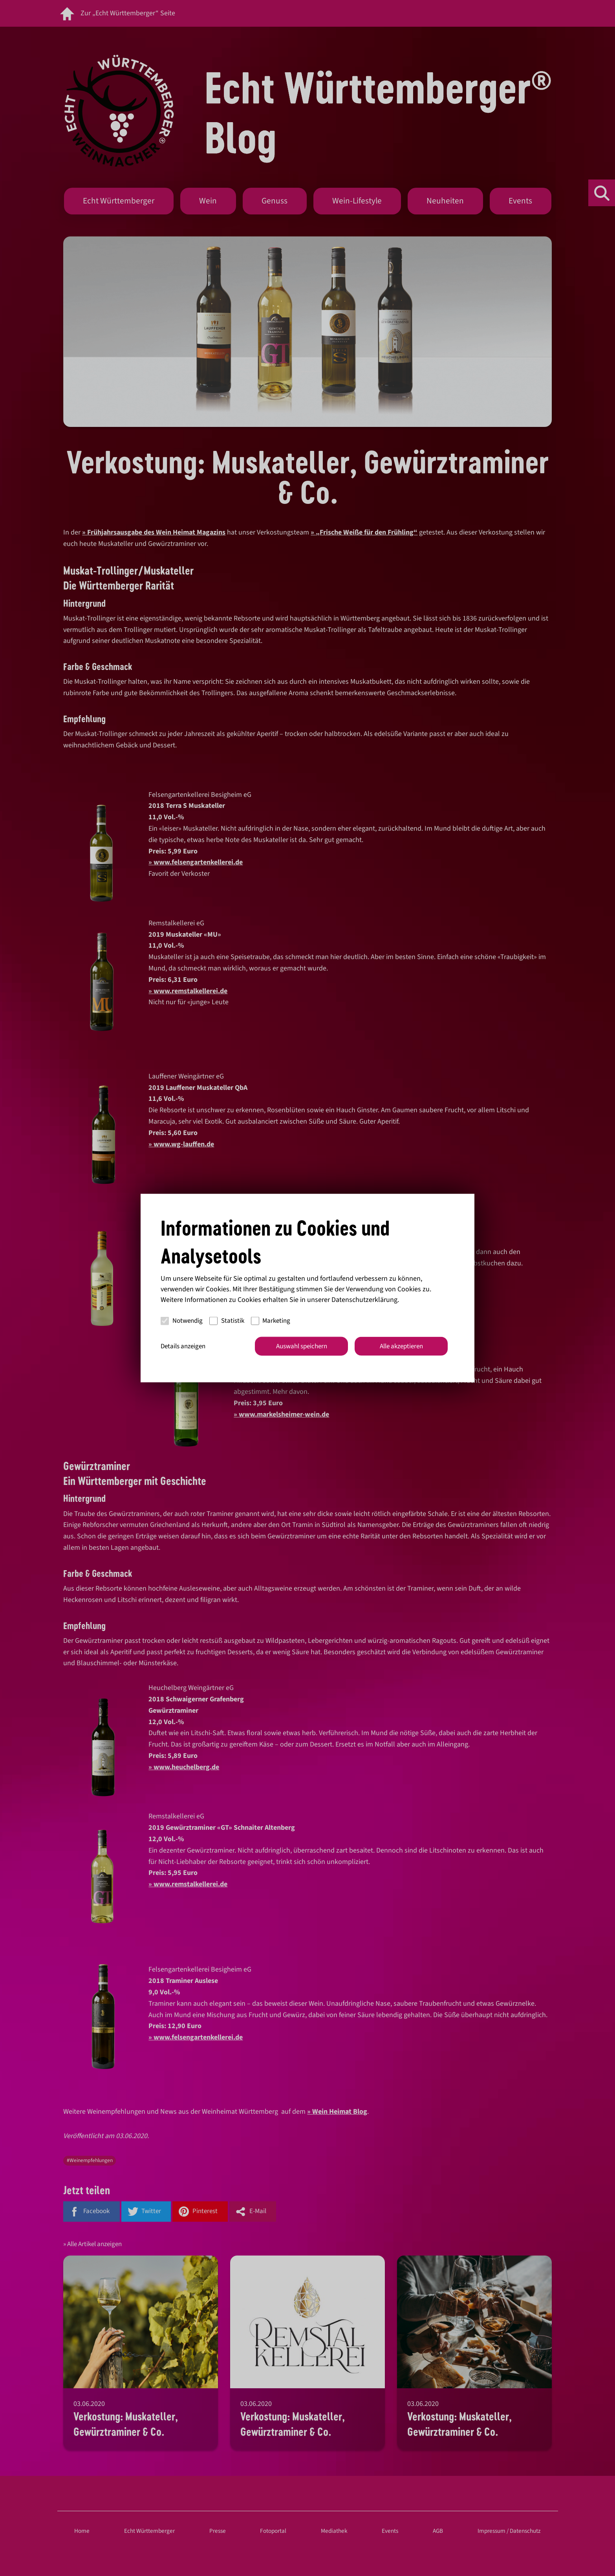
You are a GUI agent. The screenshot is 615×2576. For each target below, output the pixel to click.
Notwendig (182, 1321)
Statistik (226, 1321)
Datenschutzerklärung (364, 1299)
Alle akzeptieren (401, 1346)
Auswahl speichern (301, 1346)
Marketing (271, 1321)
